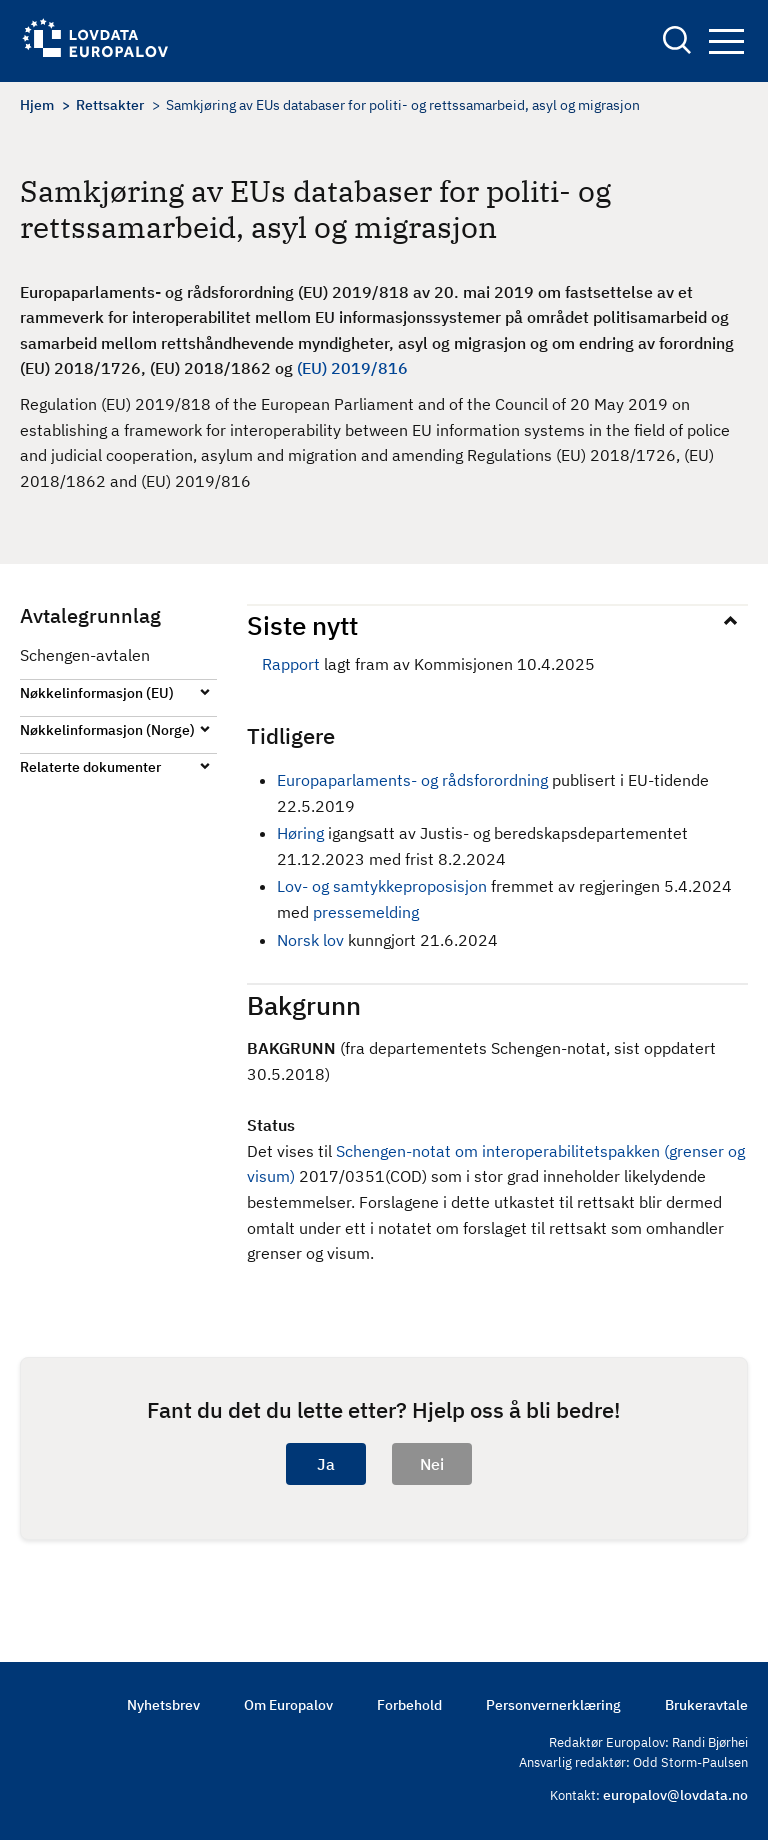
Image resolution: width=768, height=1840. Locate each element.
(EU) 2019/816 (352, 368)
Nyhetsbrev (163, 1705)
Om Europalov (288, 1705)
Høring (300, 833)
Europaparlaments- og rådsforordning (412, 780)
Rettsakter (110, 105)
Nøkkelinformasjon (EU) (97, 693)
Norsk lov (312, 940)
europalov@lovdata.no (675, 1795)
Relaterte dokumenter (90, 767)
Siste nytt (302, 625)
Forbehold (409, 1705)
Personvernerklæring (553, 1705)
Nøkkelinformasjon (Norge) (107, 730)
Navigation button (726, 41)
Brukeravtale (706, 1705)
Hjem (37, 105)
